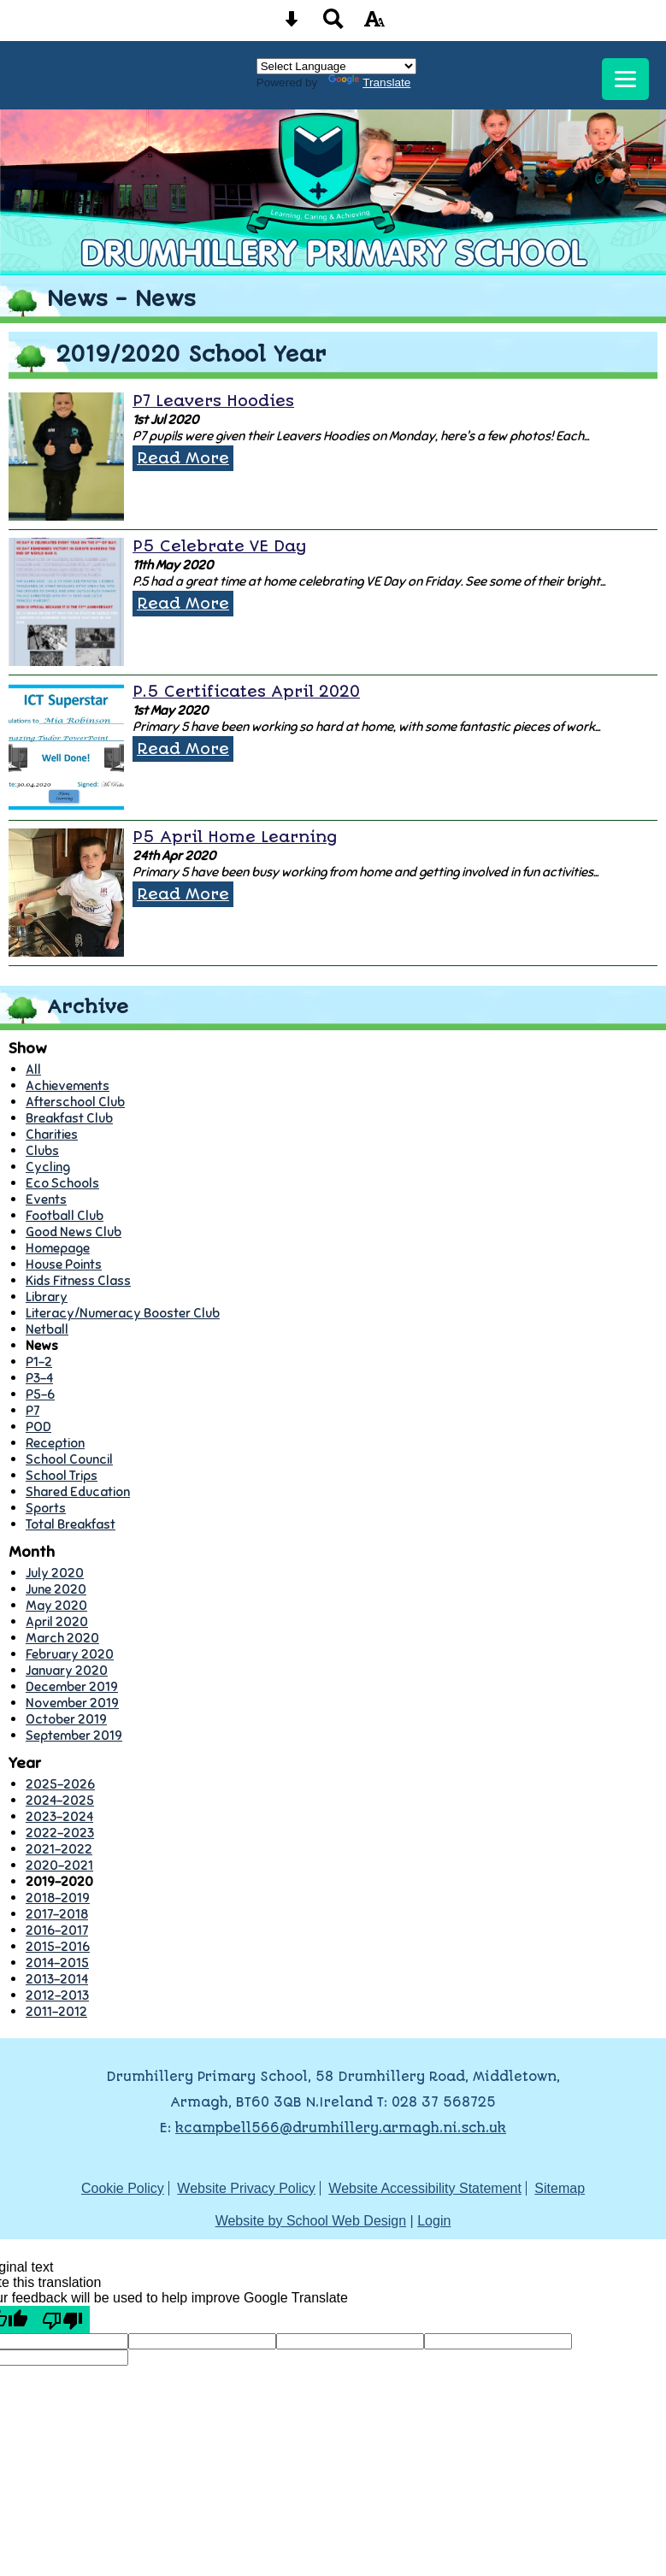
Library (47, 1296)
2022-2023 (60, 1832)
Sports (46, 1508)
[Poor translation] (62, 2319)
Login (434, 2220)
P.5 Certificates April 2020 (246, 691)
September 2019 (74, 1735)
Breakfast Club (69, 1118)
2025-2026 (60, 1784)
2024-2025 (60, 1800)
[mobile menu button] (625, 79)
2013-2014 (57, 1979)
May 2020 (56, 1605)
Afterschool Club (75, 1101)
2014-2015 (57, 1962)
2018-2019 (58, 1897)
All (33, 1069)
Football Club (64, 1215)
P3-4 (39, 1378)
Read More (183, 458)
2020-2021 (59, 1865)
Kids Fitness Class (78, 1280)
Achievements (67, 1085)
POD (38, 1426)
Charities (52, 1134)
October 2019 (66, 1719)
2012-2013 (57, 1995)
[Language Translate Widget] (336, 66)
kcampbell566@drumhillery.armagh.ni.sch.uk (340, 2128)
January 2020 (67, 1670)
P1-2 (39, 1361)
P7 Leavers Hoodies (213, 401)
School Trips (61, 1475)
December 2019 (72, 1686)
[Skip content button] (291, 24)
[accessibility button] (374, 24)
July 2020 (55, 1573)
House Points (64, 1264)
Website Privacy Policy (246, 2188)
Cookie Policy (122, 2188)
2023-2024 (59, 1816)
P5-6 (40, 1394)
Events (46, 1199)
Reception (55, 1443)
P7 (32, 1410)
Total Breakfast (70, 1524)
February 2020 (70, 1654)
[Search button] (333, 24)
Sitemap (559, 2188)
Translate (369, 82)
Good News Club (73, 1231)
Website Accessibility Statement (425, 2188)
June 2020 (56, 1589)
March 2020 (62, 1638)
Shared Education (78, 1491)
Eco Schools (62, 1183)
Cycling (48, 1166)
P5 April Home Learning (235, 837)
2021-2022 (59, 1849)
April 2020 (57, 1621)
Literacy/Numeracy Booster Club (123, 1313)
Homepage (58, 1248)
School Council (69, 1459)
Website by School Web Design (311, 2220)
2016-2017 (57, 1930)
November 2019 (72, 1703)
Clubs (42, 1150)
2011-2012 (56, 2011)
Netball (47, 1329)
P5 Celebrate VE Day (219, 546)
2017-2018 (57, 1914)
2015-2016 (58, 1946)
